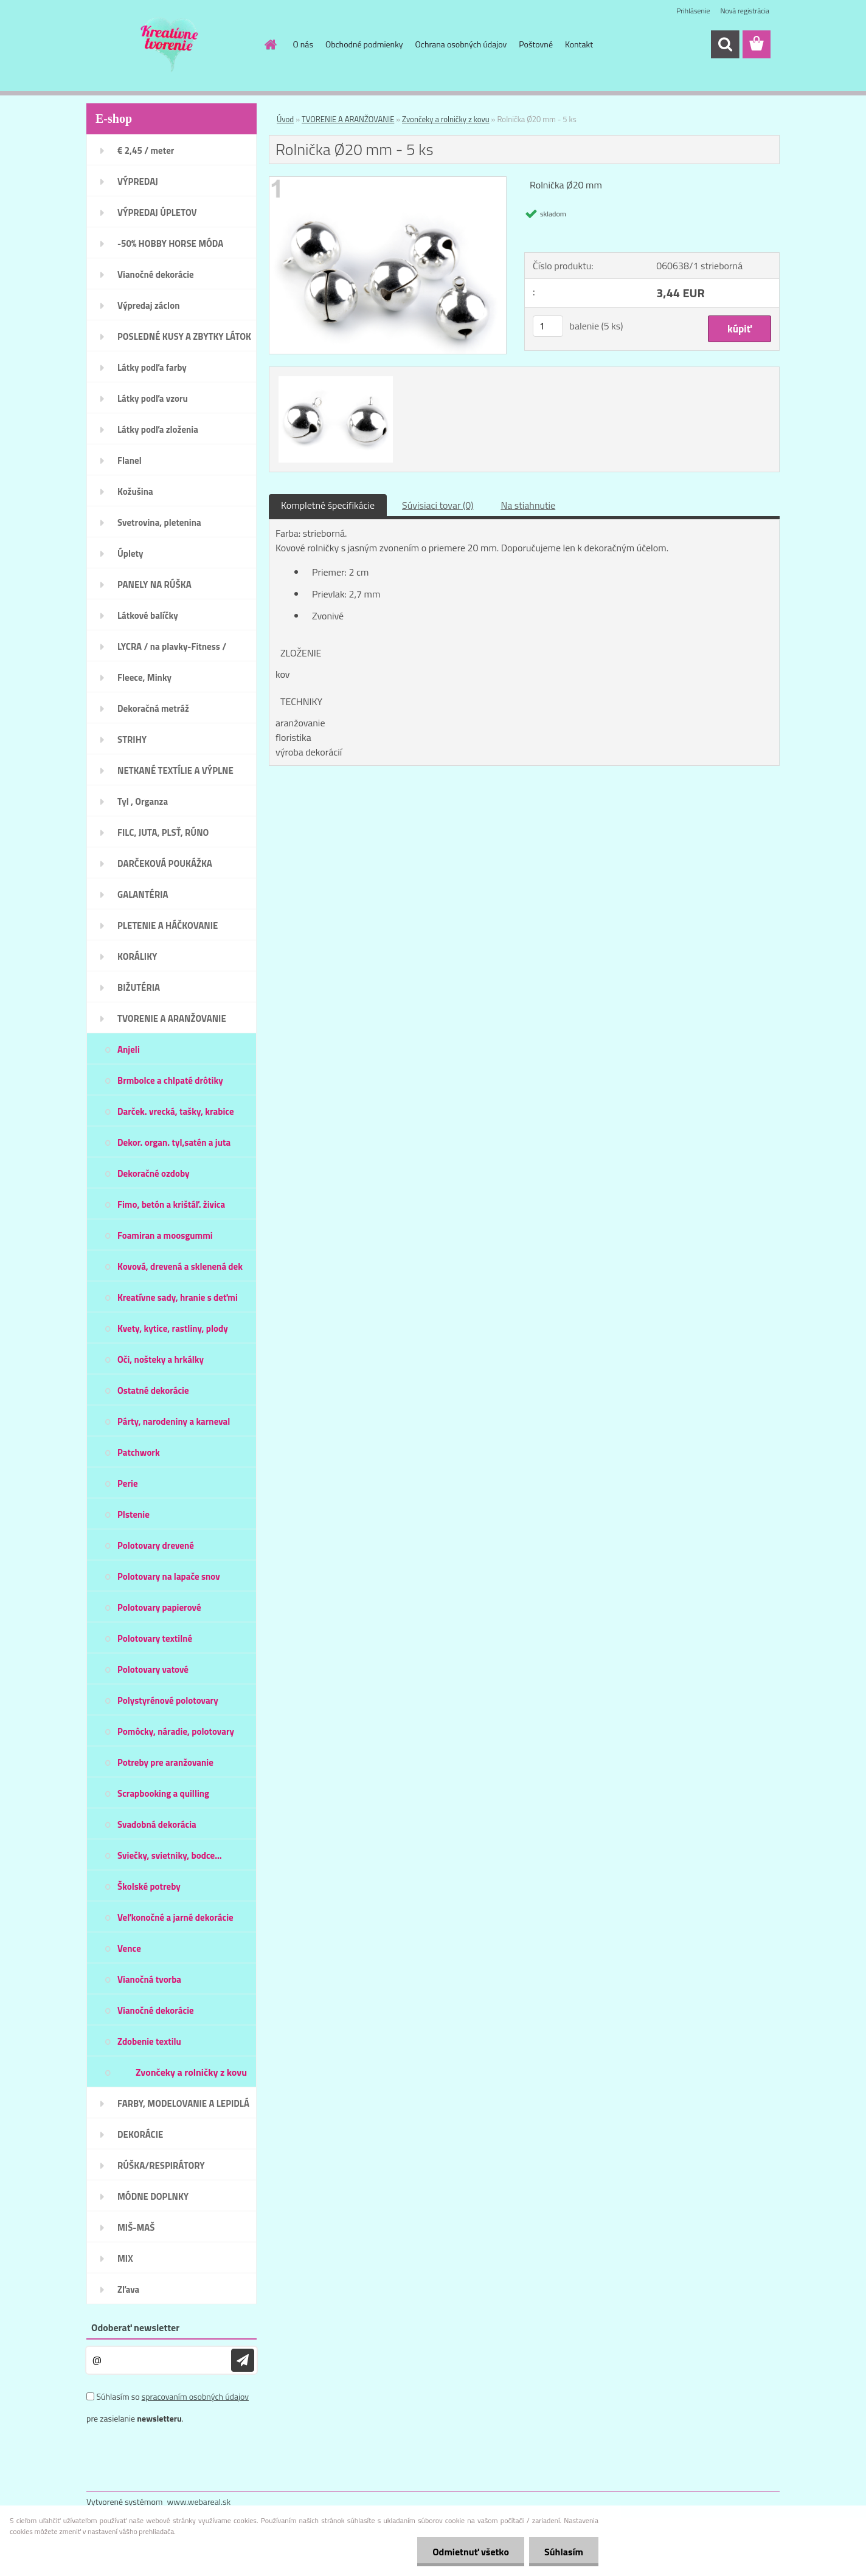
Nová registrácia (744, 10)
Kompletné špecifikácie (328, 505)
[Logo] (170, 45)
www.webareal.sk (199, 2501)
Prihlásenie (693, 10)
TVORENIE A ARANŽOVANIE (348, 119)
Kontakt (579, 44)
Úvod (285, 119)
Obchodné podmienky (364, 44)
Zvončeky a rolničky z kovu (446, 119)
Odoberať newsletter (135, 2327)
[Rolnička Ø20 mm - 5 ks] (387, 181)
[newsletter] (243, 2360)
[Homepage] (270, 44)
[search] (725, 44)
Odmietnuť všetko (470, 2551)
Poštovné (536, 44)
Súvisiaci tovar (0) (437, 505)
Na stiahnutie (528, 505)
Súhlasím (563, 2551)
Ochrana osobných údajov (461, 44)
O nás (303, 44)
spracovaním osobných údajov (195, 2396)
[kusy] (548, 326)
